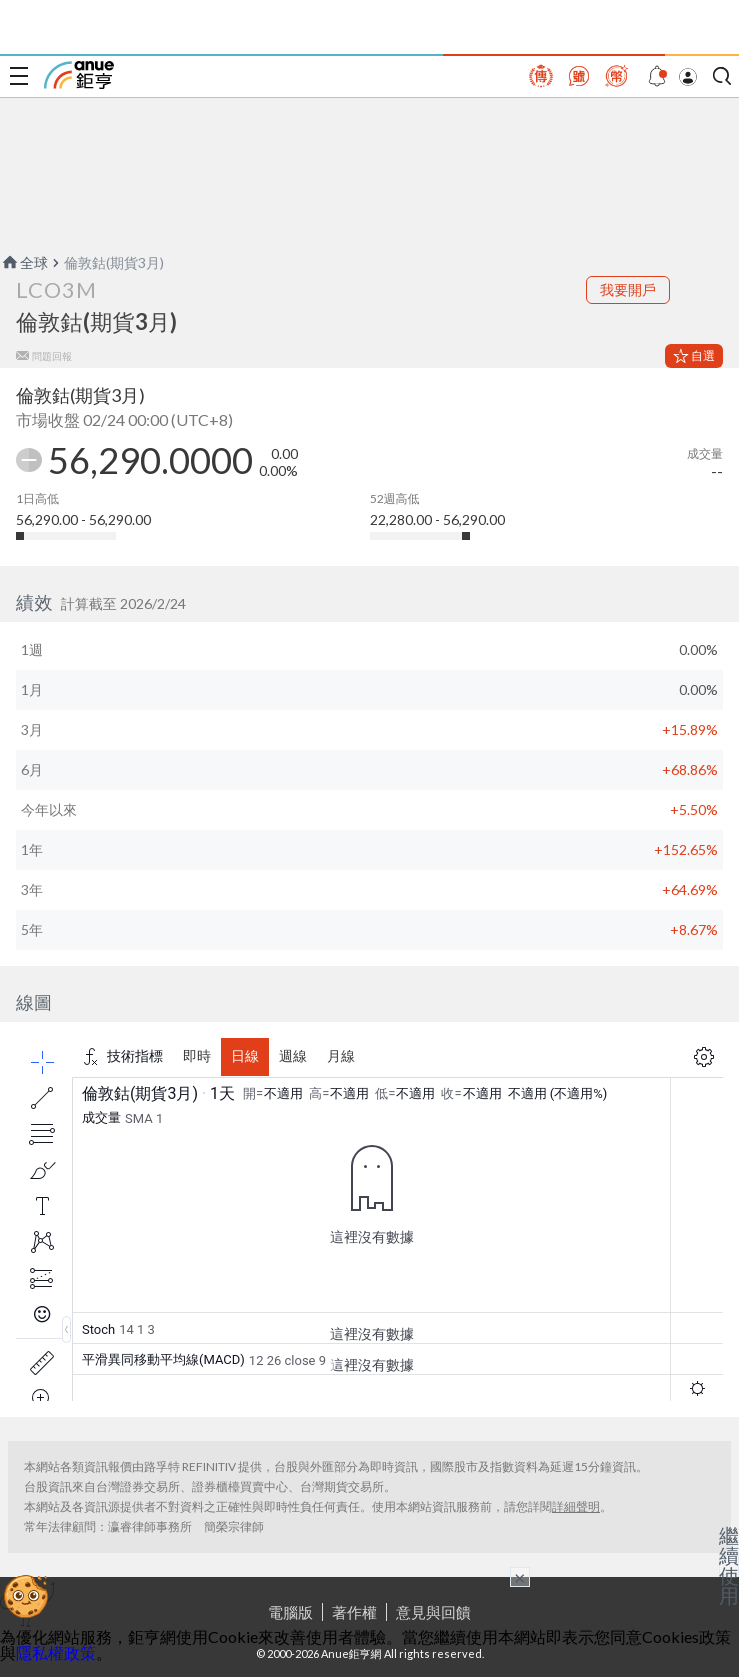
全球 (24, 262)
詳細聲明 (576, 1506)
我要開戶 (628, 289)
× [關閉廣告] (520, 1577)
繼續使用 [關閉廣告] (729, 1565)
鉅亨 (79, 75)
